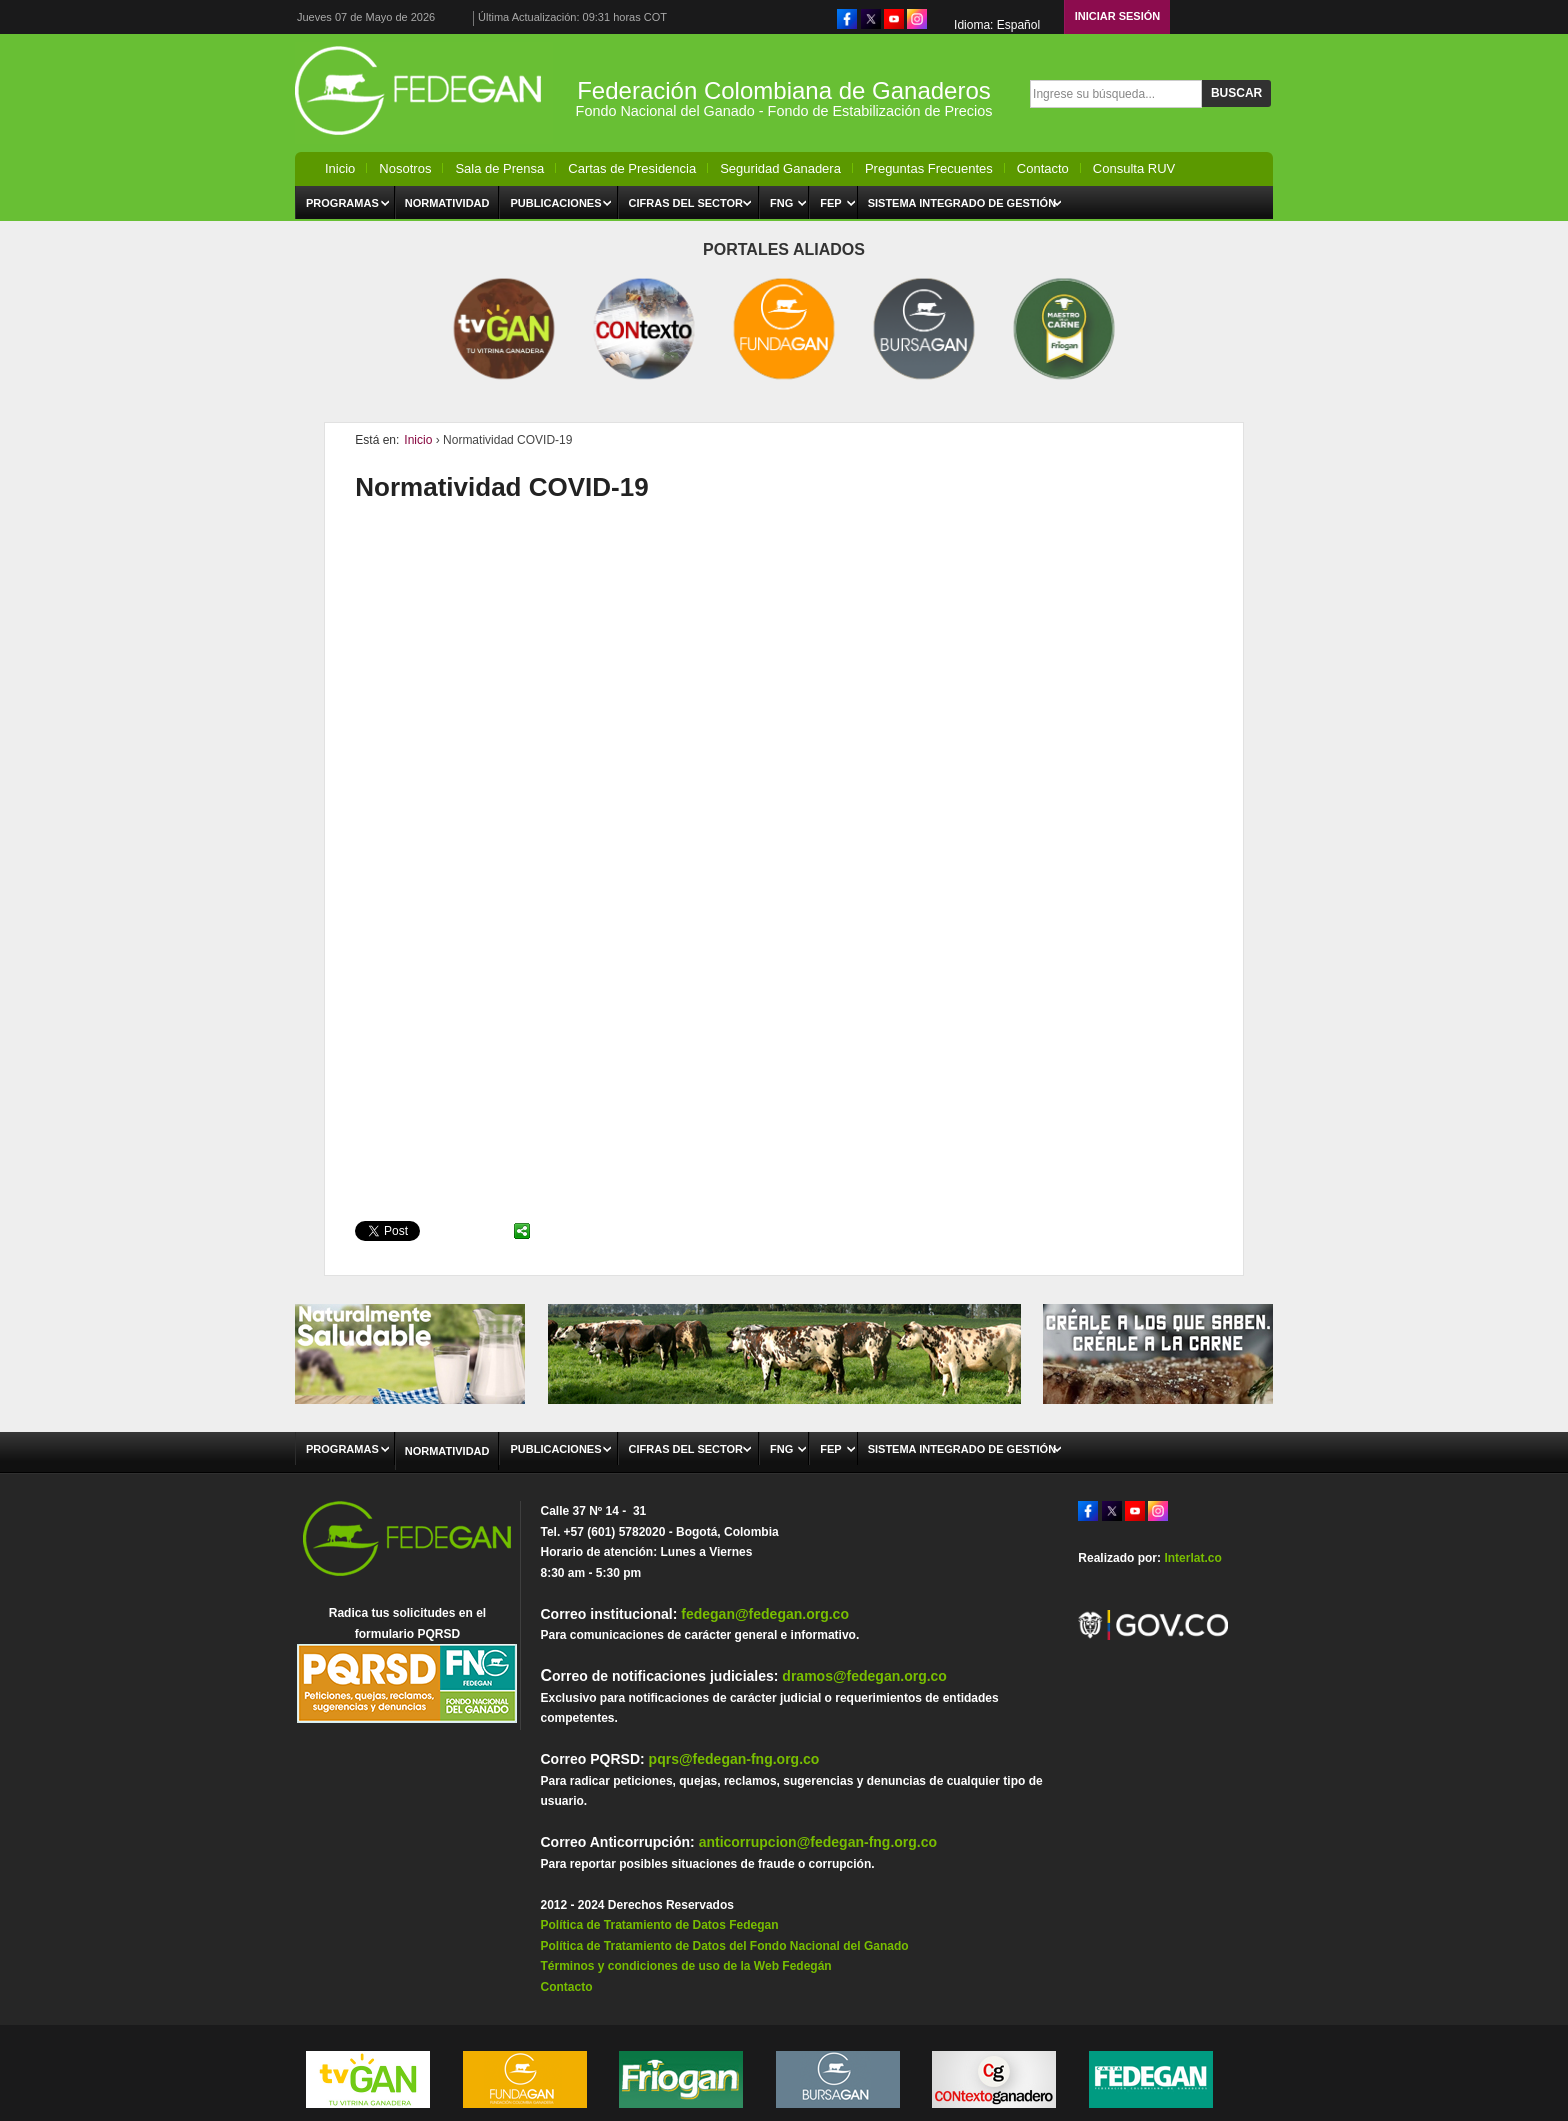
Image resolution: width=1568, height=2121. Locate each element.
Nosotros (405, 168)
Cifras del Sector (686, 203)
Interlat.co (1192, 1558)
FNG (781, 203)
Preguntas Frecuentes (929, 168)
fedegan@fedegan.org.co (765, 1614)
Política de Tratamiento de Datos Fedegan (659, 1925)
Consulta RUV (1134, 168)
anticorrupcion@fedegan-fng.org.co (818, 1842)
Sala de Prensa (499, 168)
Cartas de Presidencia (632, 168)
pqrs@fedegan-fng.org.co (734, 1759)
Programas (342, 203)
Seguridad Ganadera (780, 168)
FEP (830, 203)
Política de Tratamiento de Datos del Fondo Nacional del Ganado (724, 1946)
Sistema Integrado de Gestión (962, 203)
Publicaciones (555, 203)
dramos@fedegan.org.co (864, 1676)
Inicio (340, 168)
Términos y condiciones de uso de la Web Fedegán (685, 1966)
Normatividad (447, 203)
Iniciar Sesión (1118, 16)
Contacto (1043, 168)
